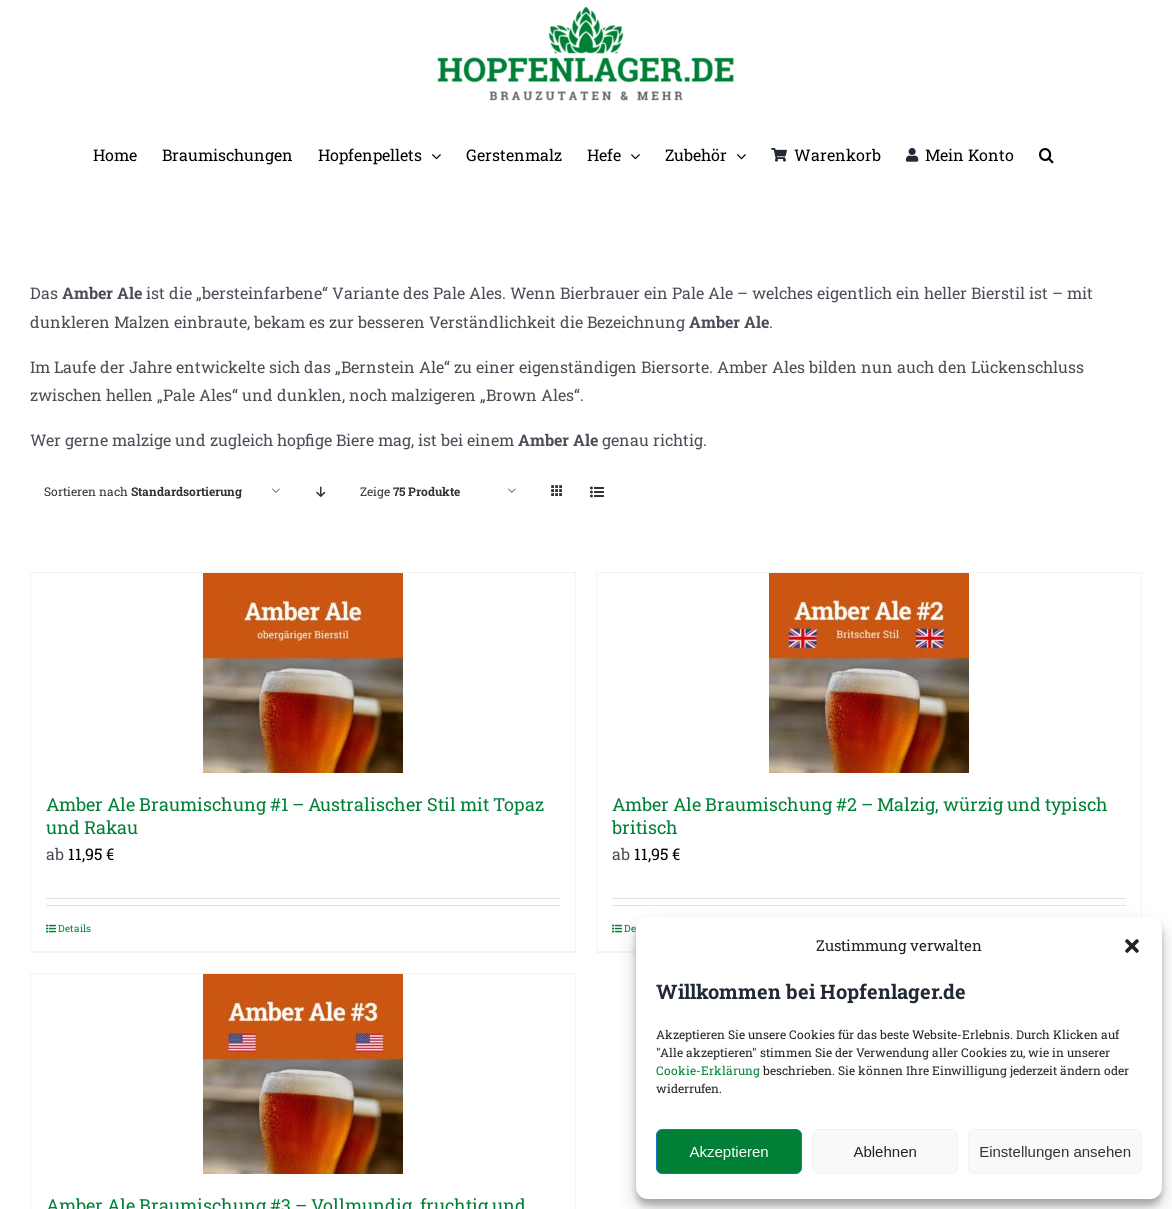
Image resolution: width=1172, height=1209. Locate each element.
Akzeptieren (728, 1151)
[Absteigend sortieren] (320, 491)
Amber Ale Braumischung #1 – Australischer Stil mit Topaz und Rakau (295, 815)
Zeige (410, 491)
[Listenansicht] (596, 491)
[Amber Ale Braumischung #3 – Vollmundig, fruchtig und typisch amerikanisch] (303, 1074)
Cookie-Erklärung (708, 1070)
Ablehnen (884, 1151)
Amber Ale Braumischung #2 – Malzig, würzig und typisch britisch (860, 815)
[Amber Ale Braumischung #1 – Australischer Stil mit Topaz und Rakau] (303, 673)
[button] (1132, 946)
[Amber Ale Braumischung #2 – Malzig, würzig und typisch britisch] (869, 673)
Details (74, 928)
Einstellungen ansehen (1055, 1151)
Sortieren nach (143, 491)
